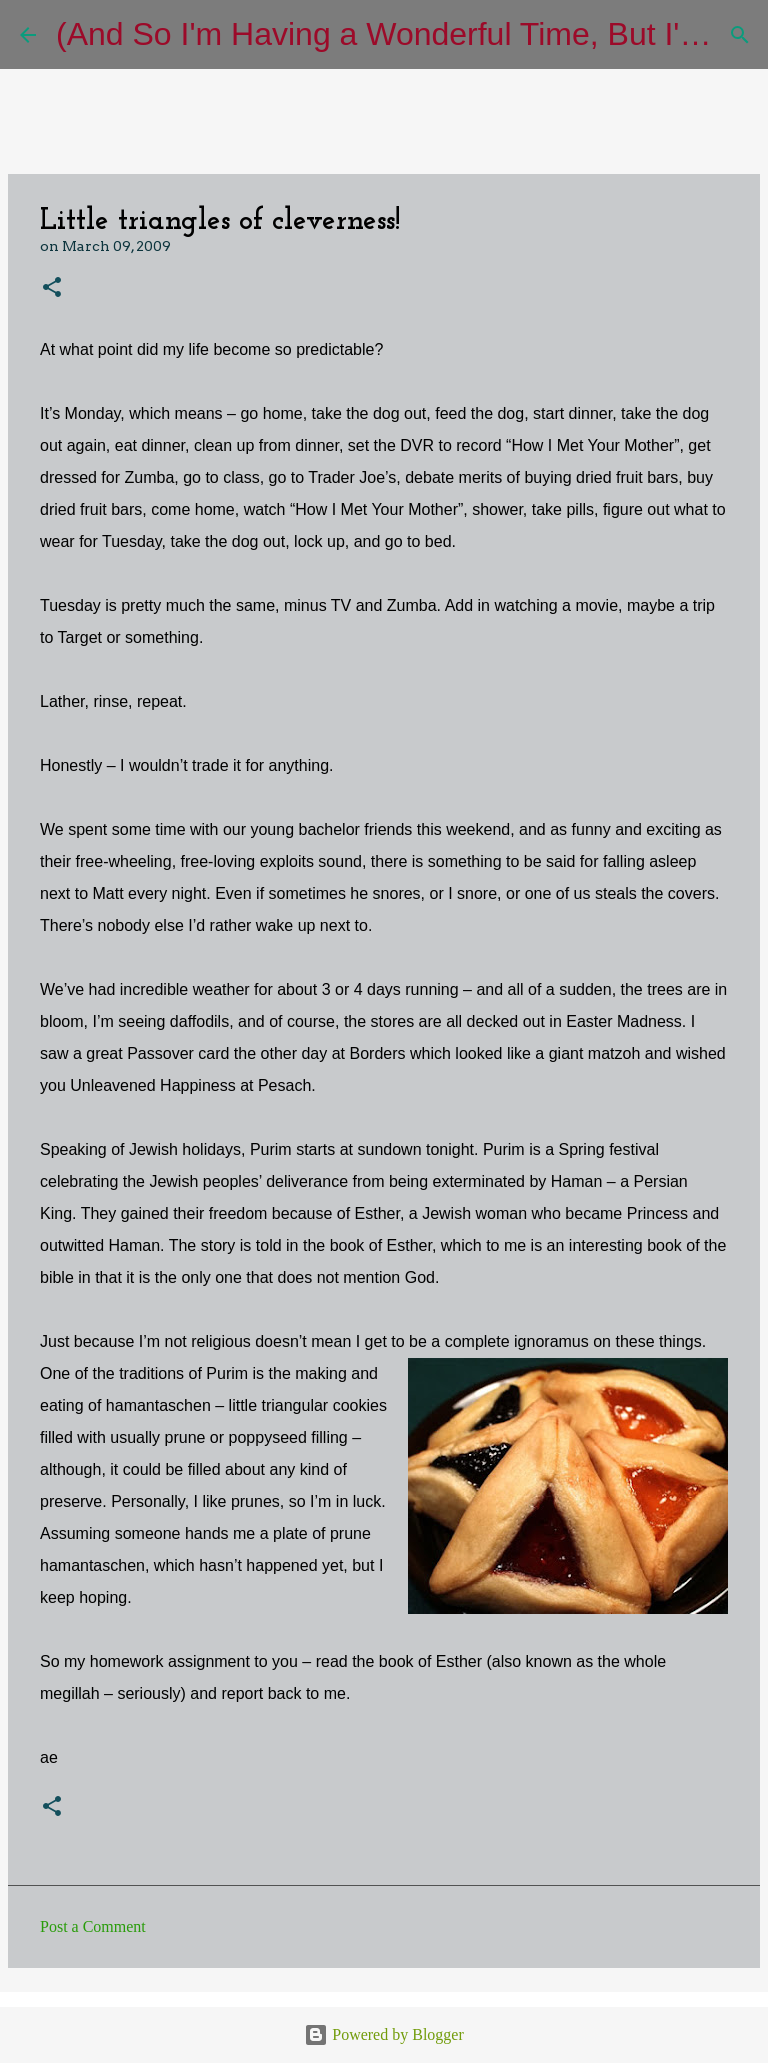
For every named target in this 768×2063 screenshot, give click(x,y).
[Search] (740, 35)
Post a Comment (93, 1926)
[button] (52, 288)
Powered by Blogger (384, 2034)
